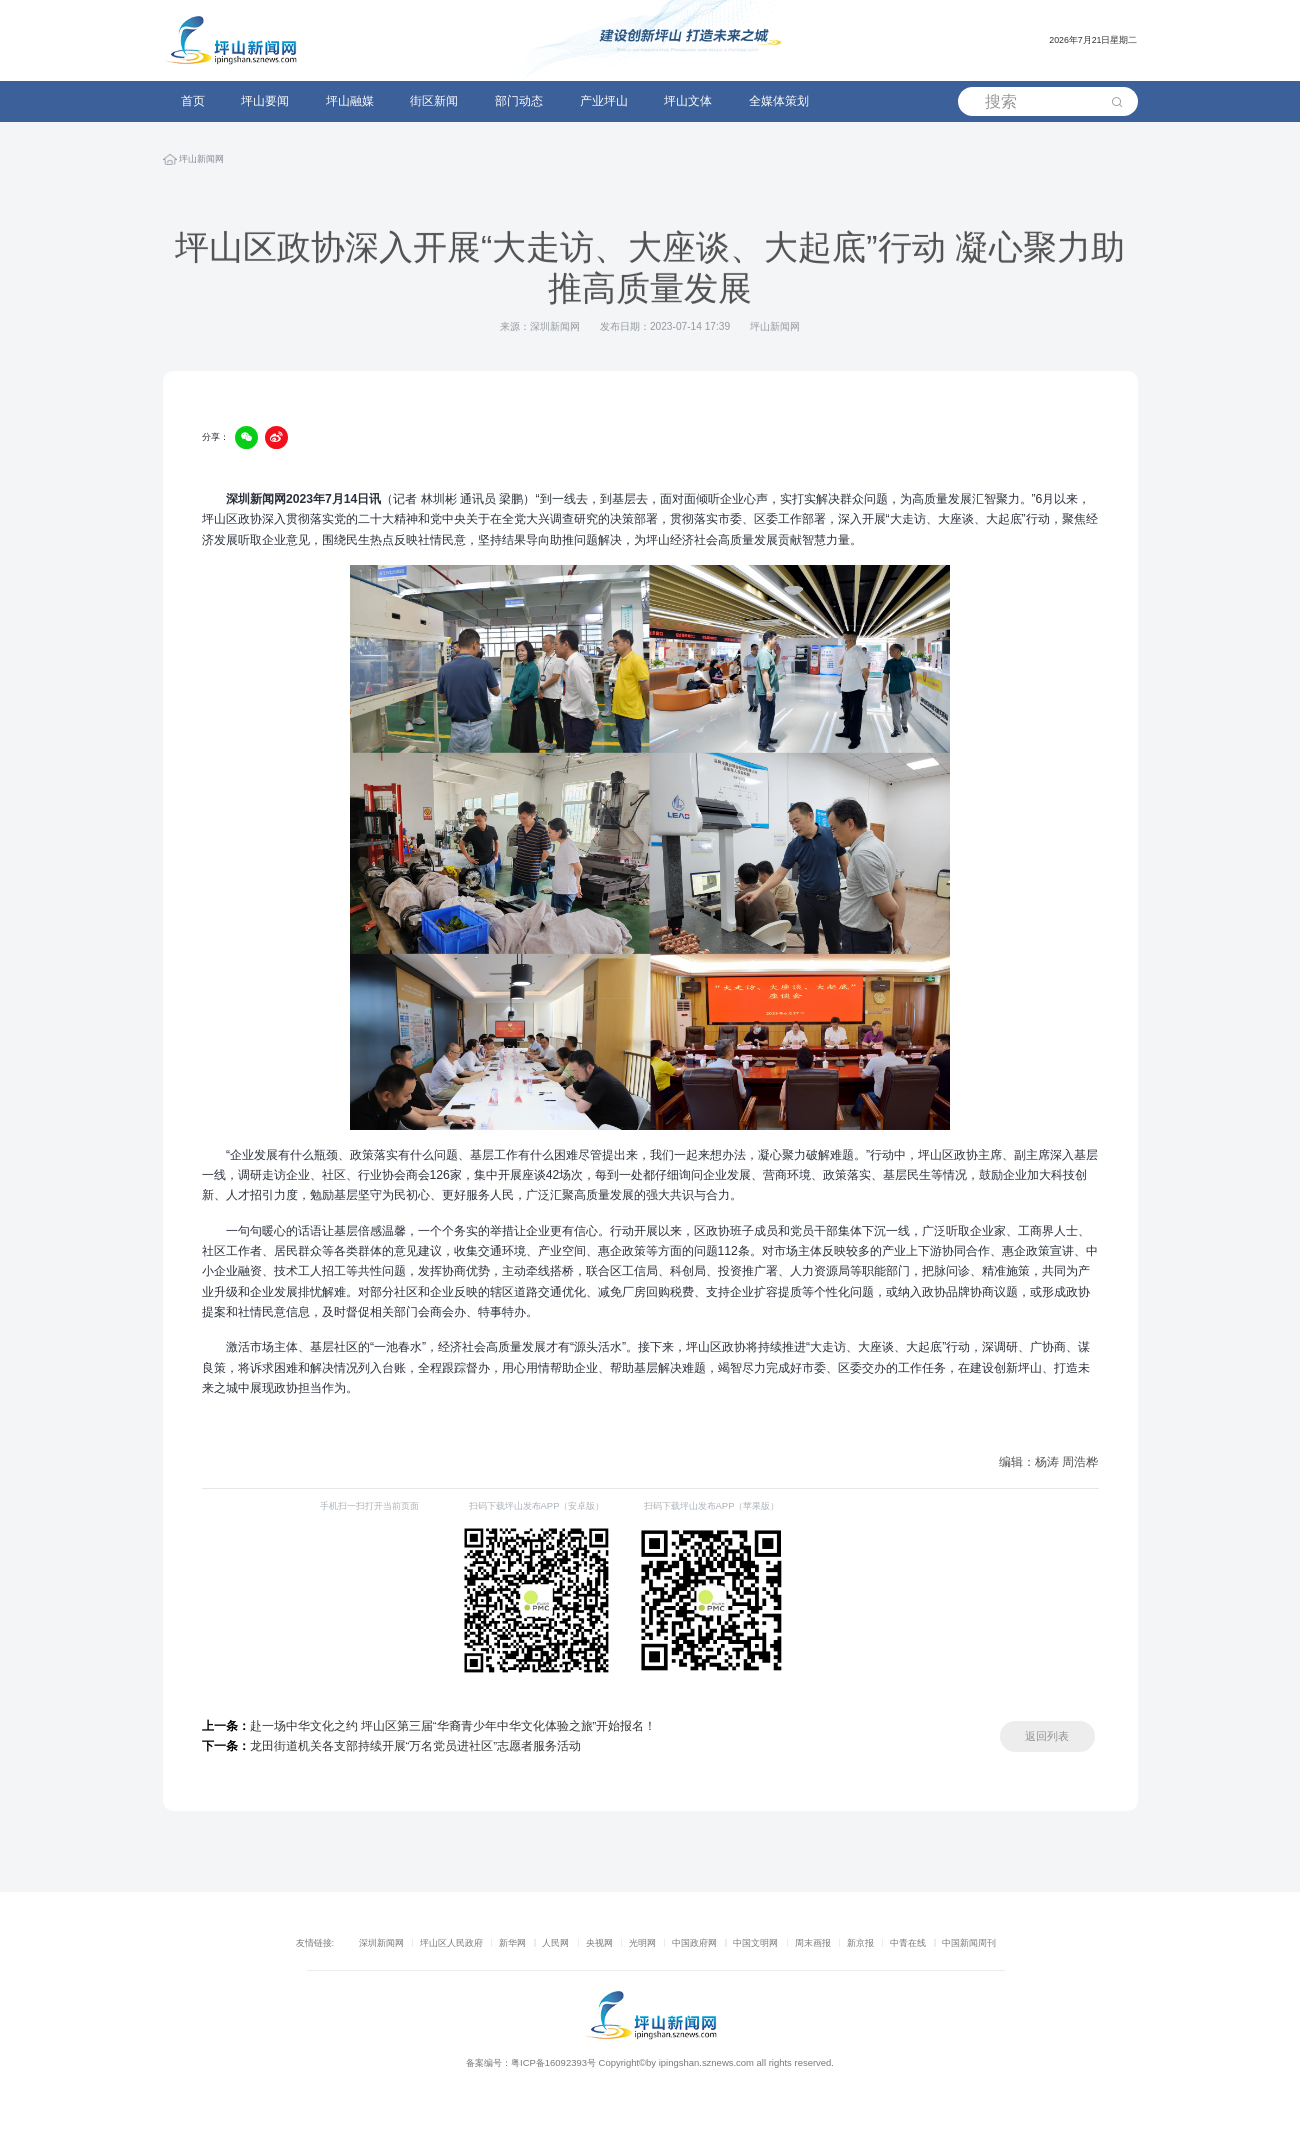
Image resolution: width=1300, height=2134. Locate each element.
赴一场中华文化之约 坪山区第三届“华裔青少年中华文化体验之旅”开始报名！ (429, 1726)
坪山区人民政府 (451, 1942)
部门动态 (519, 101)
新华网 (512, 1942)
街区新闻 (434, 101)
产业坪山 (604, 101)
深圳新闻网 (381, 1942)
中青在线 (908, 1942)
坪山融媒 (350, 101)
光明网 (642, 1942)
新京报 (860, 1942)
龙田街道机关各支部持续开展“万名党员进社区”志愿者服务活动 (392, 1746)
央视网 (599, 1942)
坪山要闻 (265, 101)
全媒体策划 (779, 101)
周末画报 (813, 1942)
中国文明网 (755, 1942)
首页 (193, 101)
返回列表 (1047, 1736)
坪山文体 (688, 101)
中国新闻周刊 (969, 1942)
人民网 (555, 1942)
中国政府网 (694, 1942)
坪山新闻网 (201, 162)
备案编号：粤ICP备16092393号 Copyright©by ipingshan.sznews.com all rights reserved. (650, 2062)
